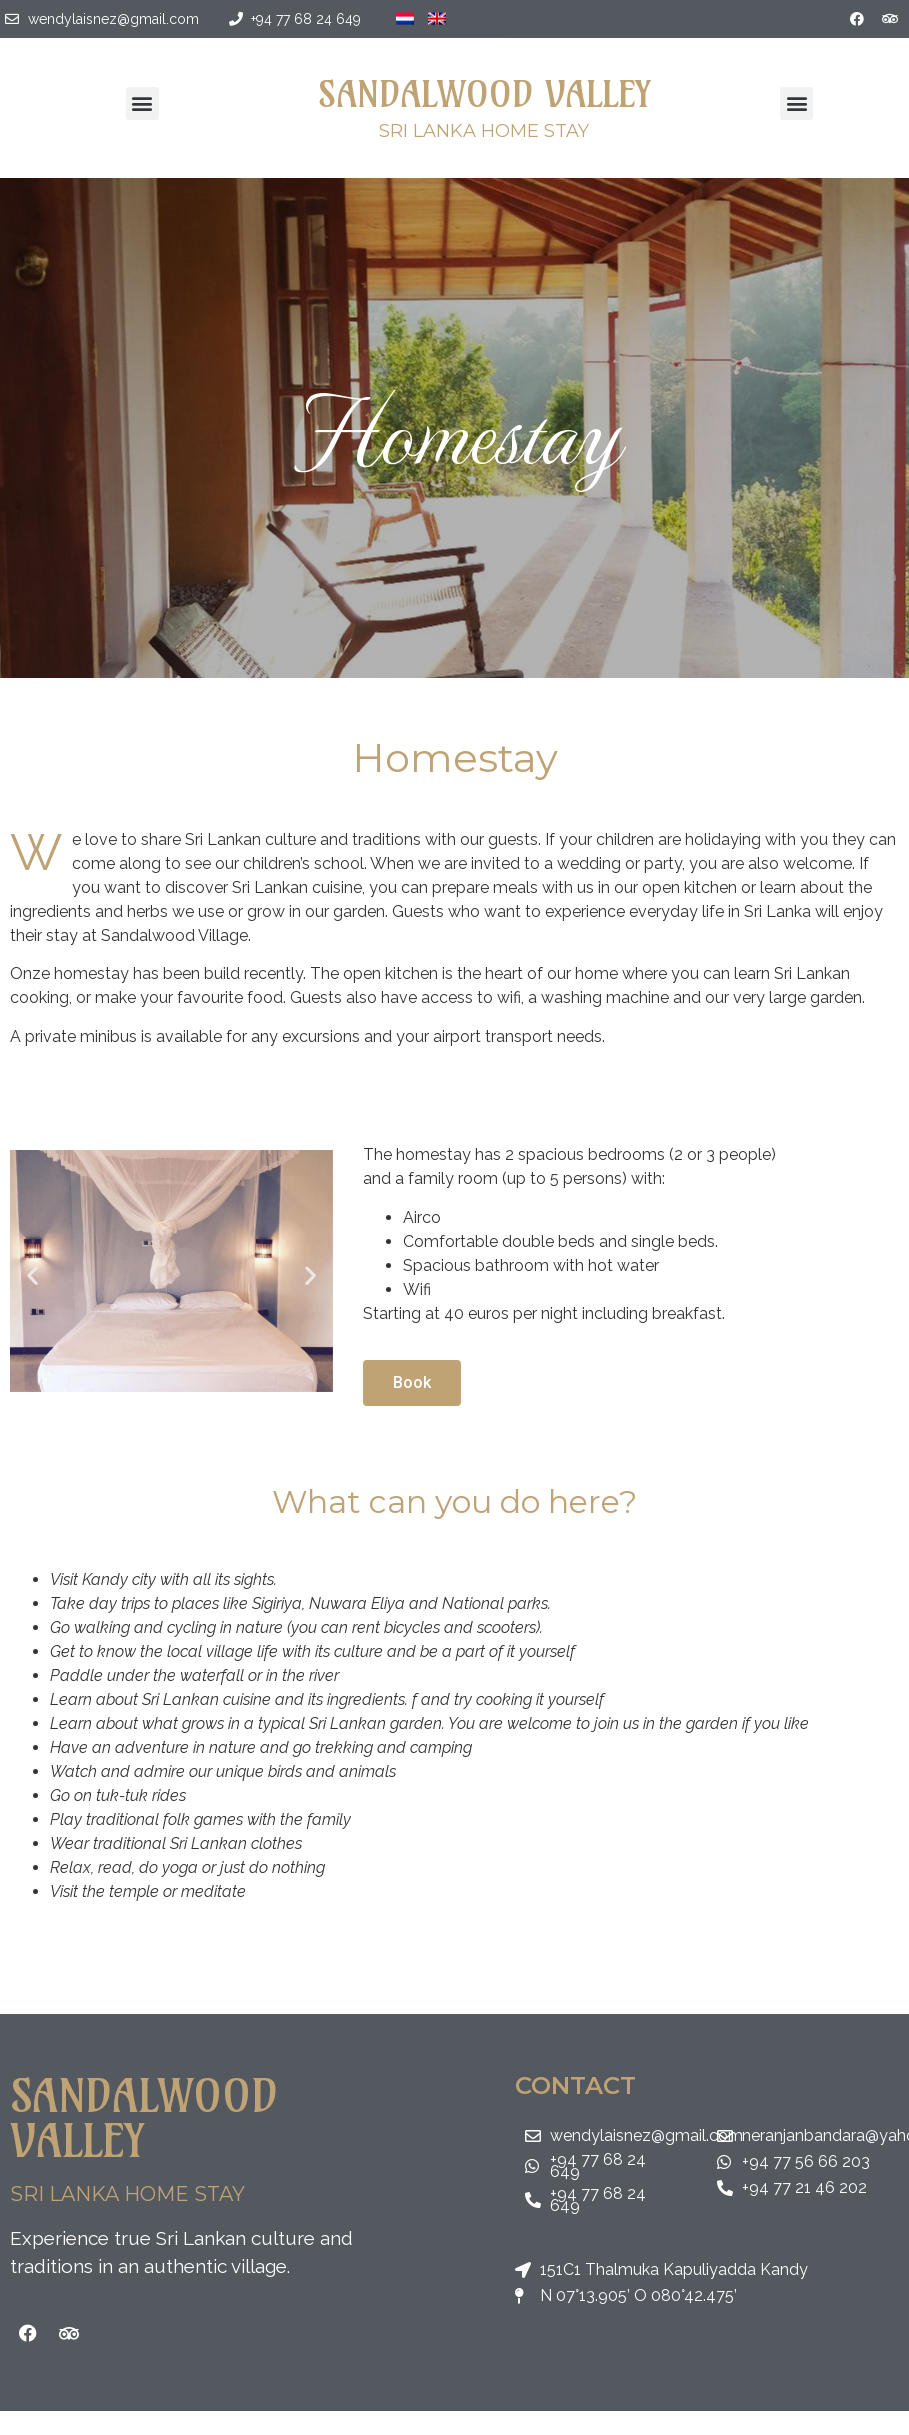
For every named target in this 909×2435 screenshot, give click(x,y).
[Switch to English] (437, 12)
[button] (142, 103)
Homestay (455, 428)
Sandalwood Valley (484, 93)
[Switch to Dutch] (405, 12)
